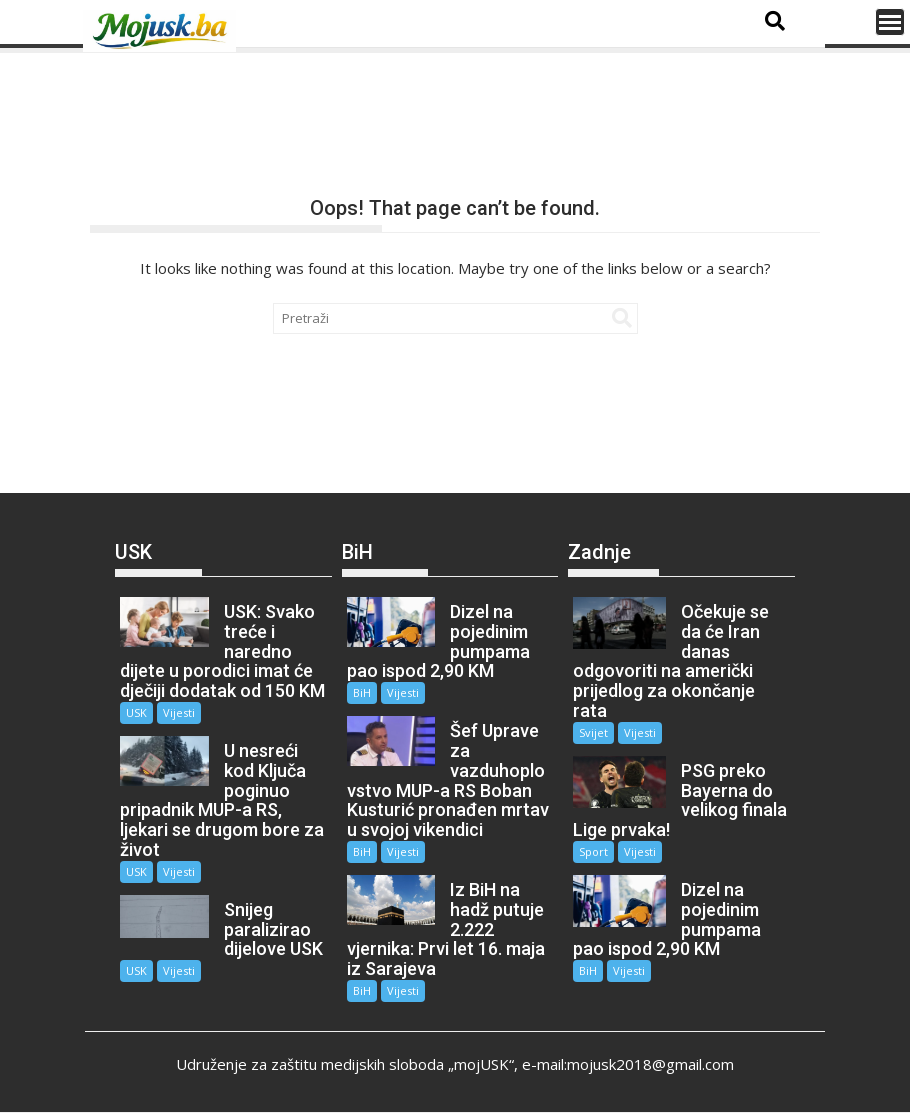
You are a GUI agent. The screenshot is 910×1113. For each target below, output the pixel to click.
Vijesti (179, 712)
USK (136, 712)
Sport (593, 851)
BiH (362, 692)
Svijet (593, 732)
